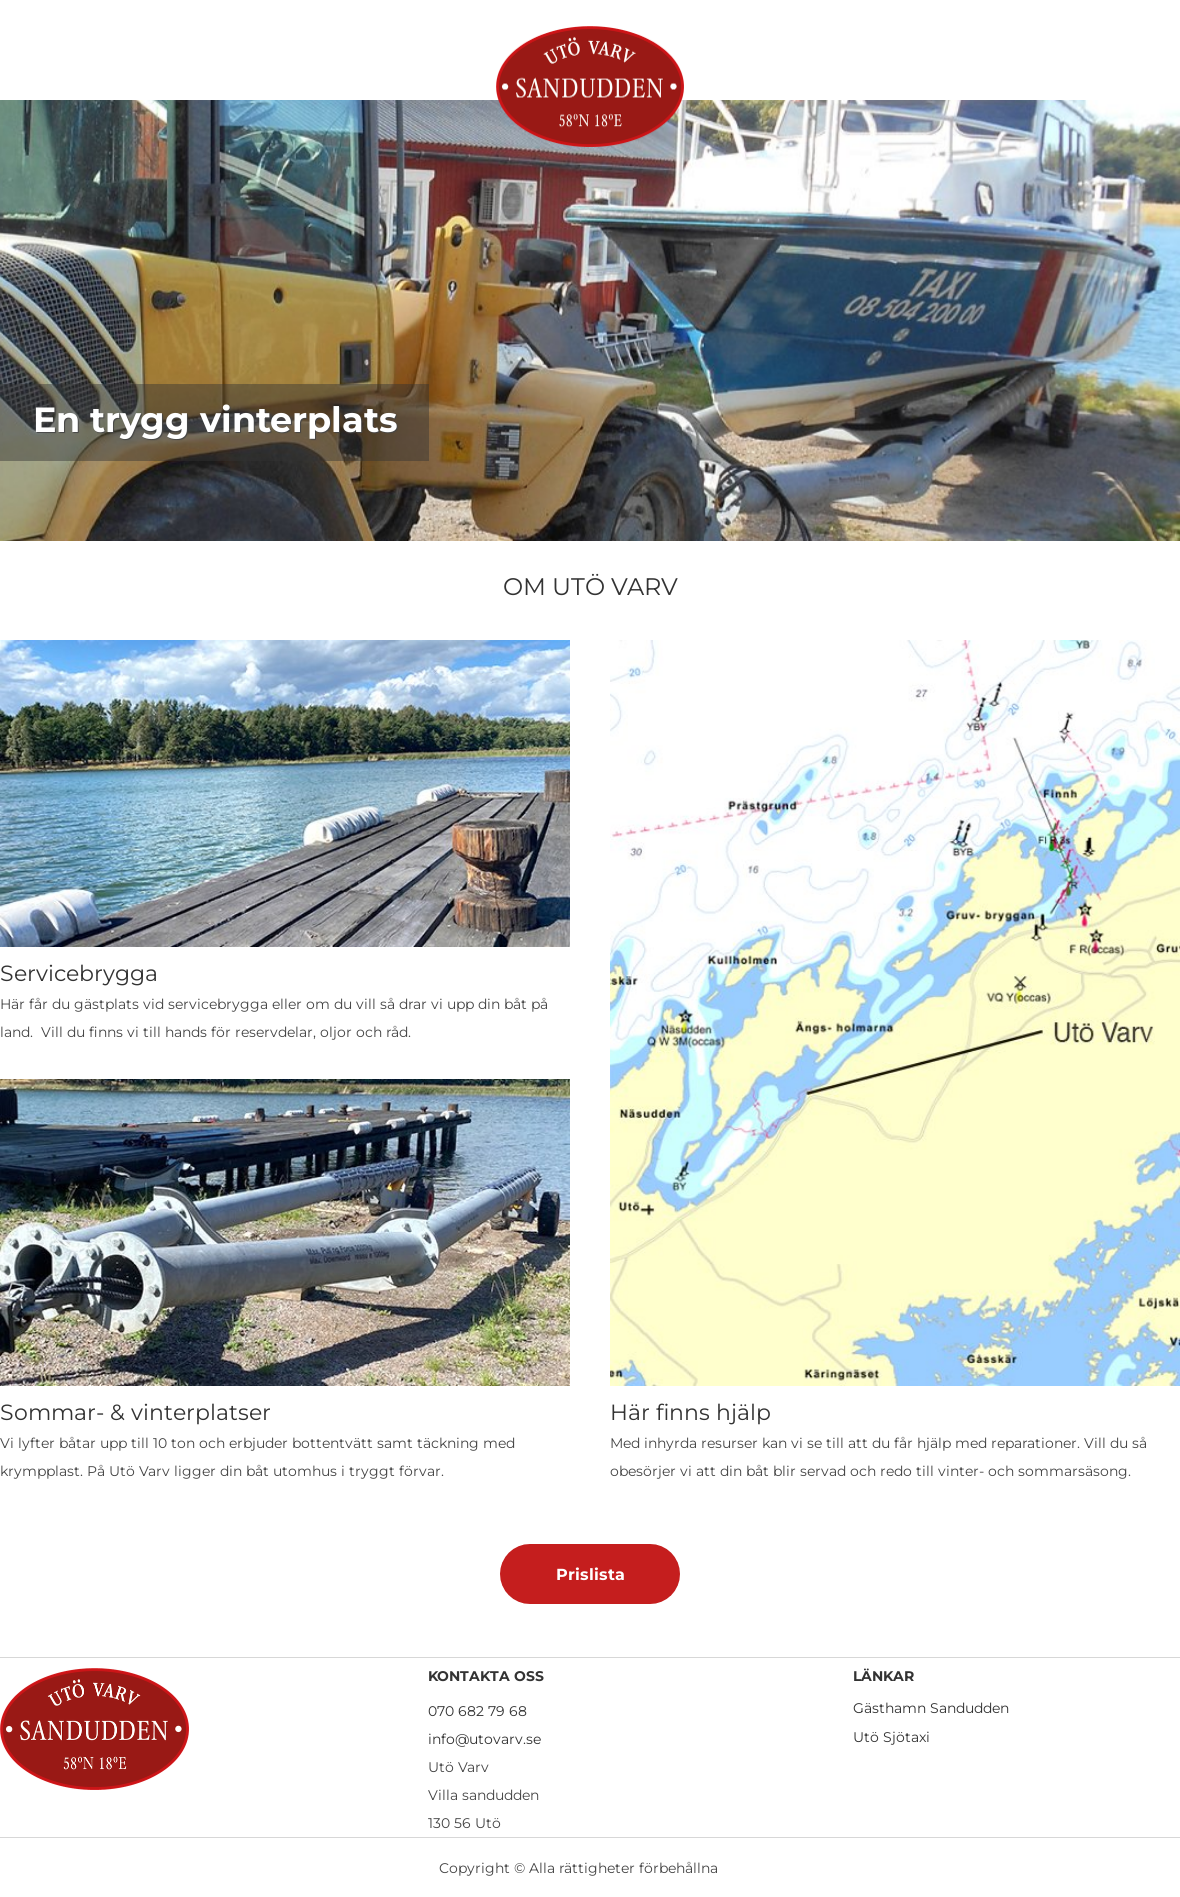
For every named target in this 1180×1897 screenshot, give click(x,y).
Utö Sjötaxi (891, 1737)
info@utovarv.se (484, 1739)
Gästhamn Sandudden (931, 1708)
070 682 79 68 (477, 1711)
